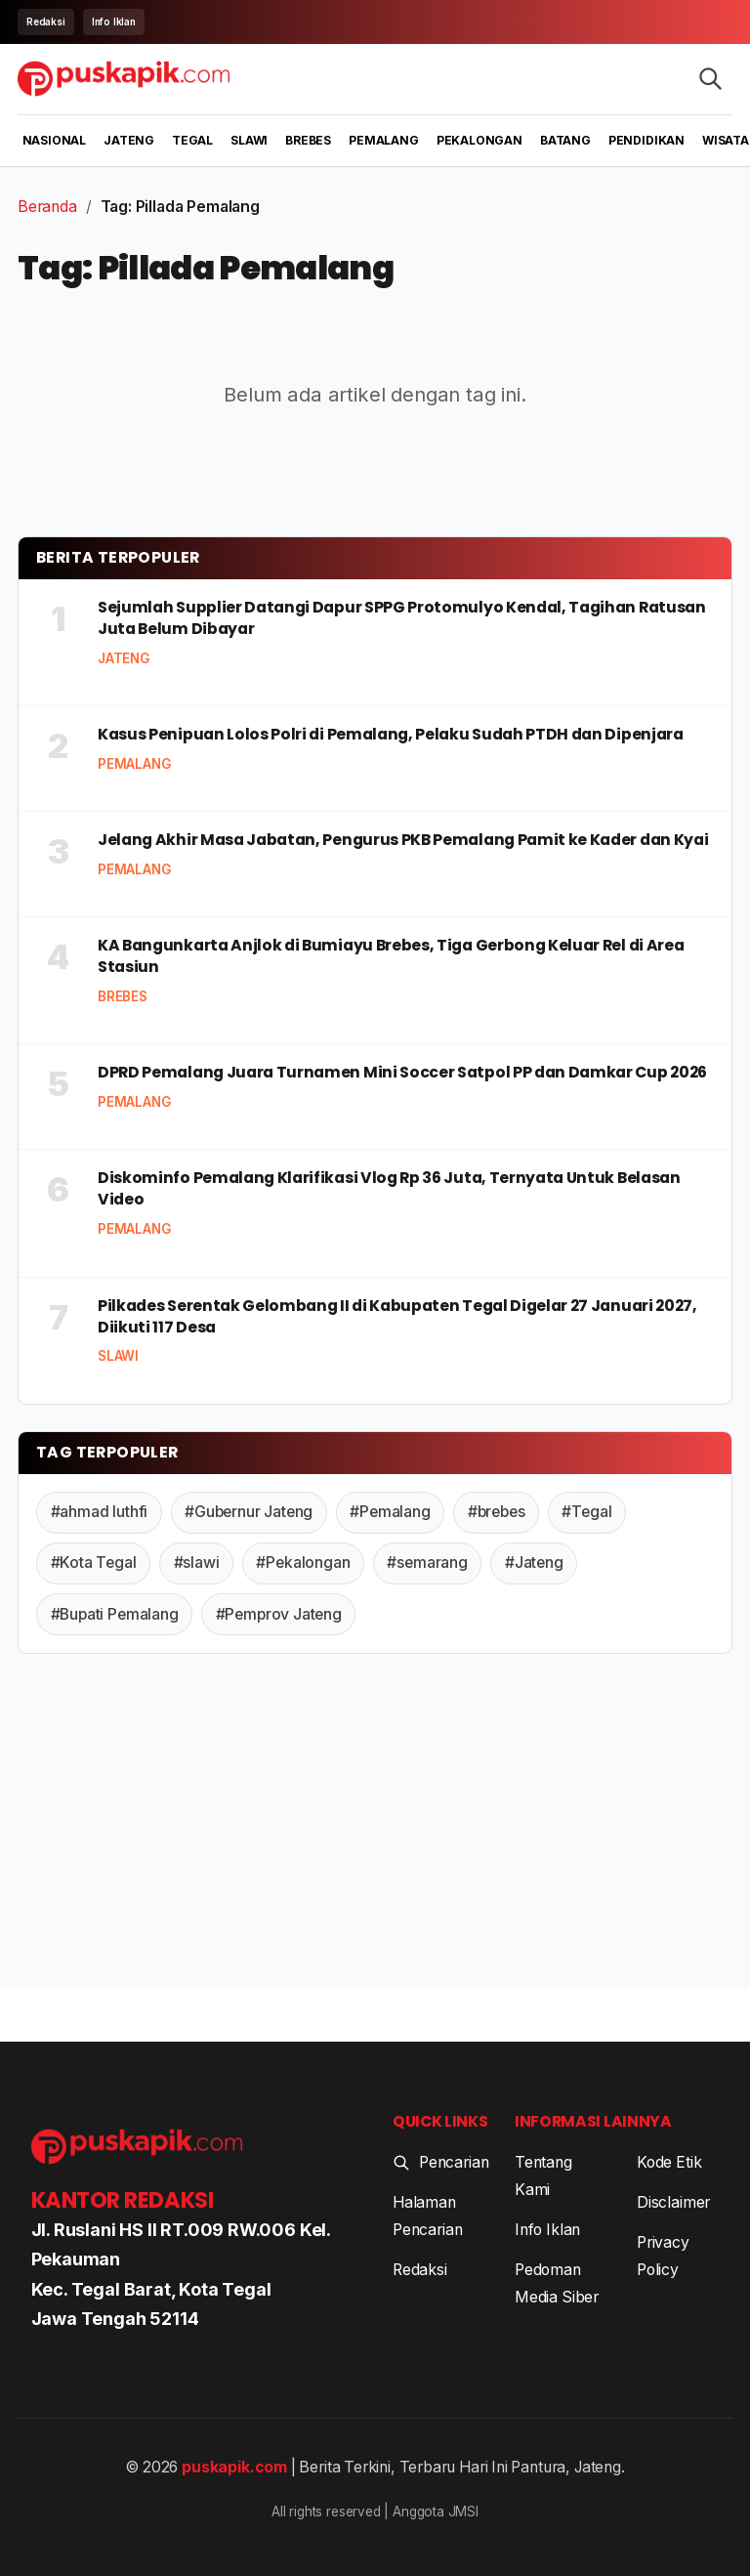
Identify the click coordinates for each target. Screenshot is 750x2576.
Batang (565, 140)
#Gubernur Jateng (248, 1511)
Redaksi (45, 21)
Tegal (192, 140)
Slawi (249, 140)
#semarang (427, 1562)
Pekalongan (479, 140)
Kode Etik (669, 2162)
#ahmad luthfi (99, 1511)
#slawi (197, 1562)
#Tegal (586, 1511)
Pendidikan (646, 140)
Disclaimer (673, 2202)
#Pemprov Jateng (279, 1614)
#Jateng (534, 1562)
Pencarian (440, 2162)
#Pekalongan (303, 1562)
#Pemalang (390, 1511)
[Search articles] (710, 79)
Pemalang (384, 140)
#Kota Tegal (94, 1562)
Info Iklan (114, 21)
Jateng (129, 140)
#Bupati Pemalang (115, 1614)
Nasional (54, 140)
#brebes (496, 1511)
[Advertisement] (375, 1826)
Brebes (308, 140)
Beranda (47, 206)
